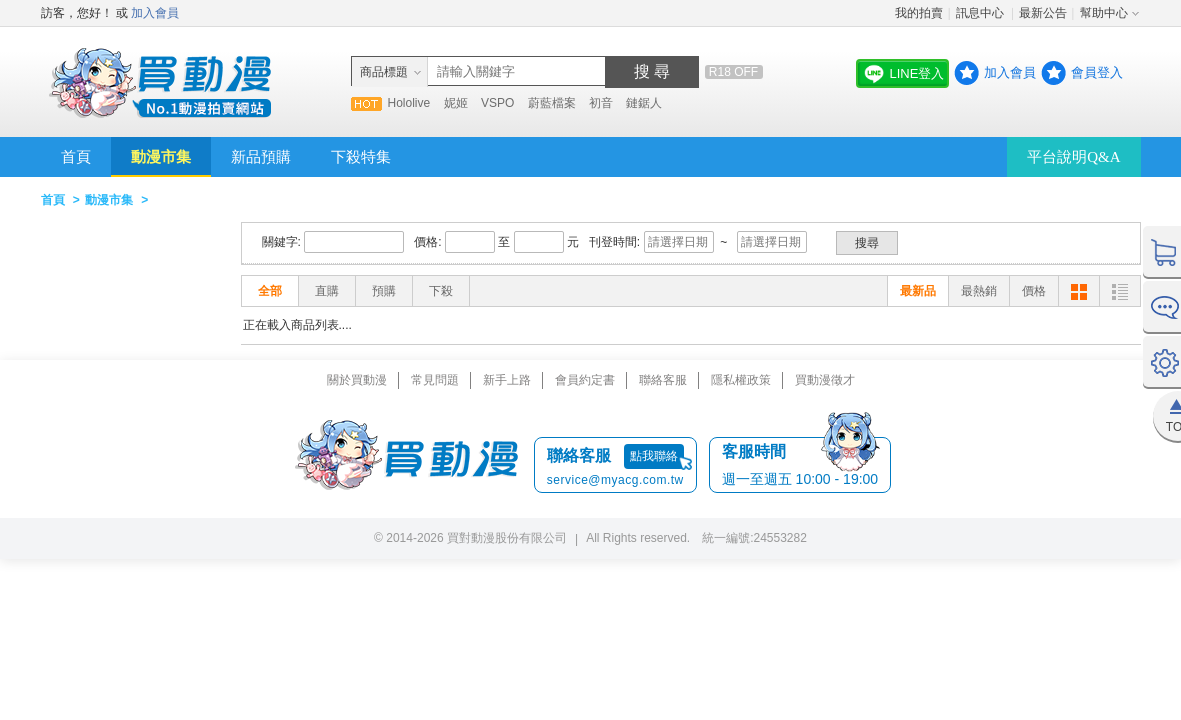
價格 (1034, 291)
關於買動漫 (357, 380)
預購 (384, 291)
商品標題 (384, 72)
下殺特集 (361, 157)
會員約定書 (585, 380)
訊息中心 (981, 13)
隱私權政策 (741, 380)
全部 (270, 291)
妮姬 (456, 103)
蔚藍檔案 (552, 103)
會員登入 (1097, 72)
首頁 (76, 157)
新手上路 (507, 380)
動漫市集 (161, 157)
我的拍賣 (919, 13)
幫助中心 (1104, 13)
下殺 (441, 291)
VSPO (497, 103)
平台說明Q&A (1073, 157)
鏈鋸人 (644, 103)
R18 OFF (733, 72)
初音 (601, 103)
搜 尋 (652, 71)
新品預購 (261, 157)
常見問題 (435, 380)
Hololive (409, 103)
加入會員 (155, 13)
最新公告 (1043, 13)
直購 (327, 291)
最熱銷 (979, 291)
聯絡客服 (663, 380)
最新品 (918, 291)
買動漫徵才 (825, 380)
